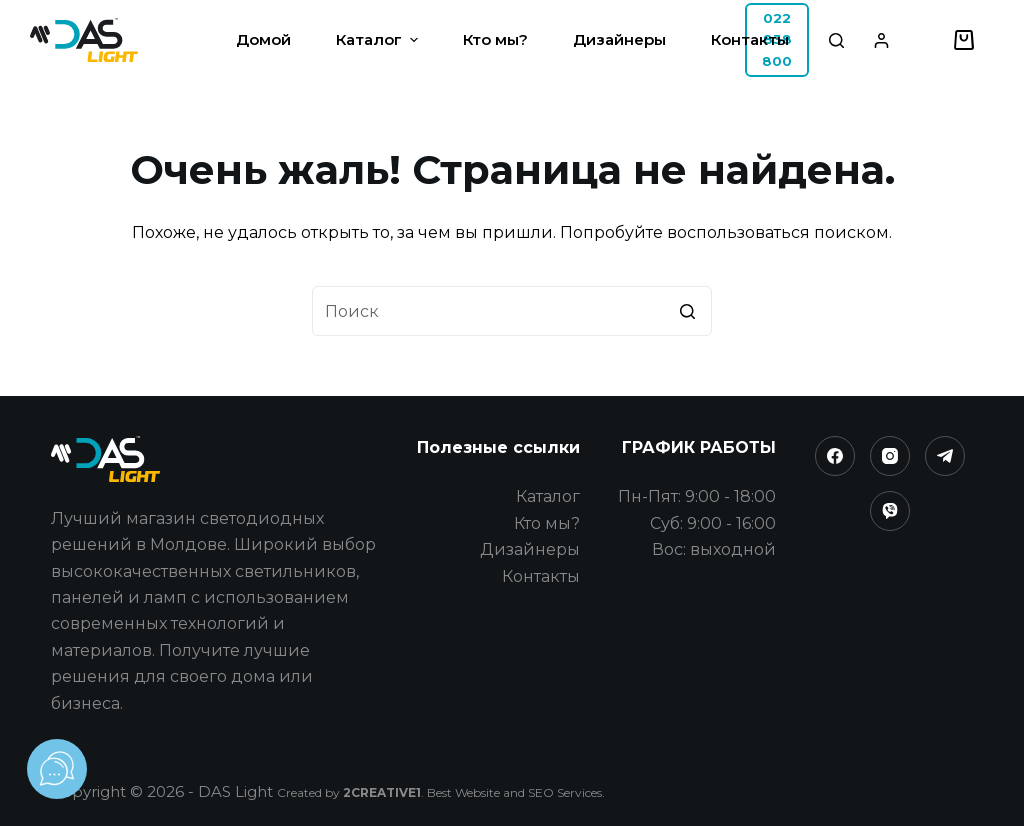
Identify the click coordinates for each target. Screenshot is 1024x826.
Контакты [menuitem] (750, 39)
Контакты (541, 576)
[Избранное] (926, 40)
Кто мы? (547, 523)
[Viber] (890, 511)
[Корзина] (964, 40)
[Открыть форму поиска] (836, 40)
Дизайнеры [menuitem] (619, 39)
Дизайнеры (530, 549)
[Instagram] (890, 456)
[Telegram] (945, 456)
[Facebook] (835, 456)
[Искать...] (512, 311)
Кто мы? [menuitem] (495, 39)
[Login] (881, 40)
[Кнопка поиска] (687, 311)
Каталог (548, 496)
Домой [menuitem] (263, 39)
